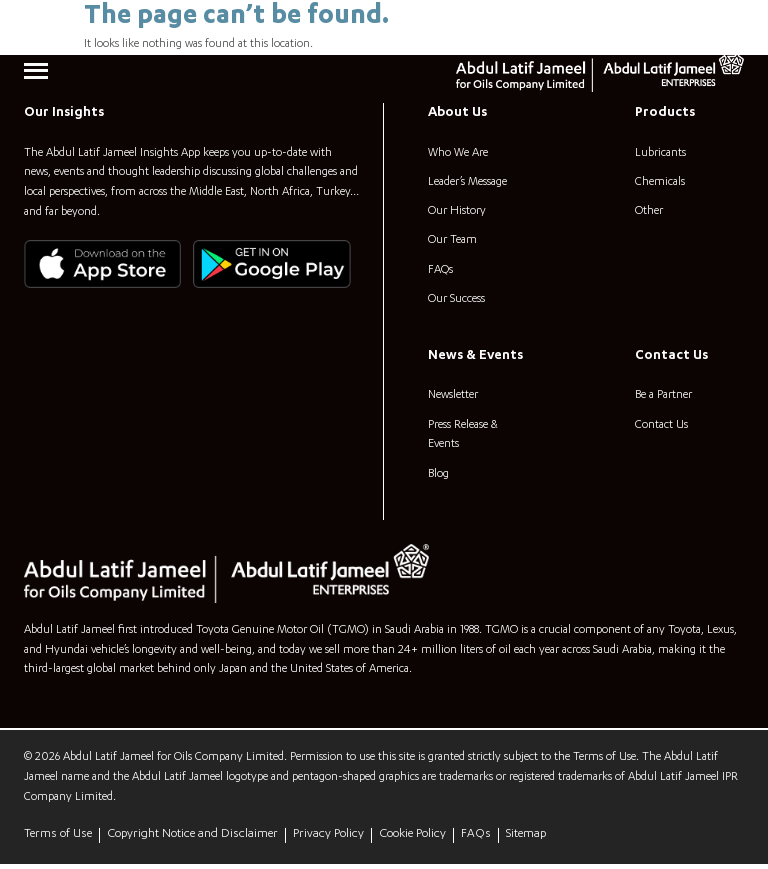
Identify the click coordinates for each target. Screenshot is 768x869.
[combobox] (654, 25)
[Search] (729, 25)
